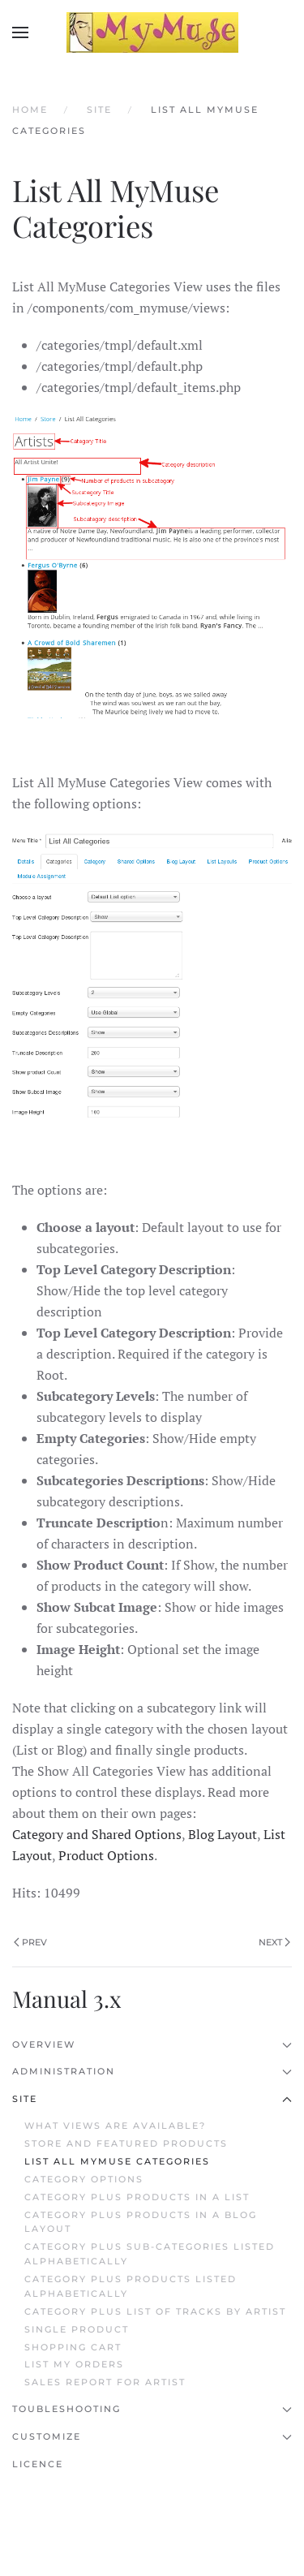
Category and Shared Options (97, 1834)
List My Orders (74, 2364)
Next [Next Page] (274, 1942)
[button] (20, 32)
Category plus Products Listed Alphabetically (130, 2286)
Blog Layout (222, 1834)
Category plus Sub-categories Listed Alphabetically (149, 2254)
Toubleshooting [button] (152, 2408)
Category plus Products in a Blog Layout (140, 2222)
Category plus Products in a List (137, 2197)
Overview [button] (152, 2044)
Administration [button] (152, 2071)
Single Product (76, 2329)
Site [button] (152, 2098)
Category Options (83, 2179)
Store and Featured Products (126, 2143)
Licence (37, 2464)
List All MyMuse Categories (117, 2161)
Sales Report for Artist (105, 2382)
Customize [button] (152, 2436)
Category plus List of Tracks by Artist (155, 2311)
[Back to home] (152, 32)
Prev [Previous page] (30, 1942)
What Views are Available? (115, 2125)
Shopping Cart (73, 2347)
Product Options (106, 1855)
